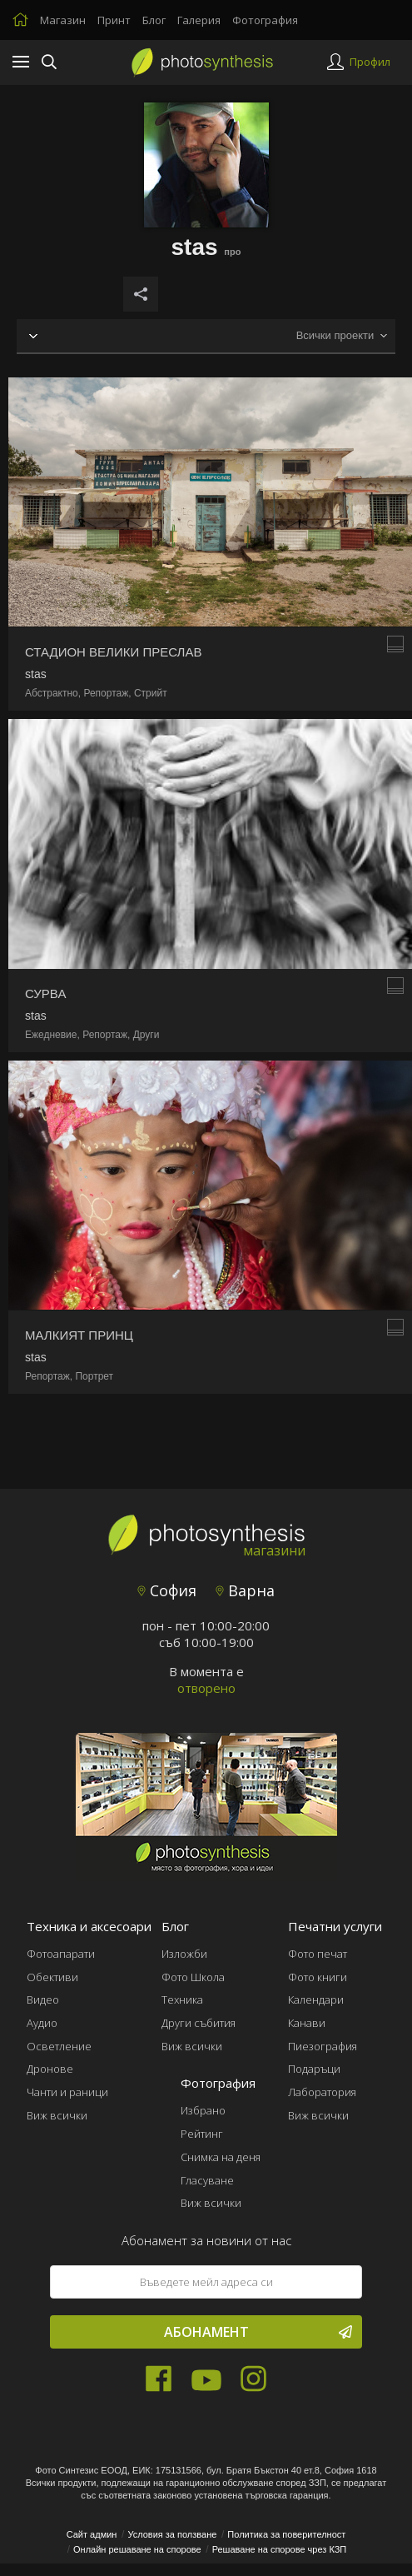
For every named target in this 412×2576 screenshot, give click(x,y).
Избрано (203, 2110)
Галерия (199, 19)
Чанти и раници (67, 2091)
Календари (316, 1999)
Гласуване (207, 2180)
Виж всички (57, 2115)
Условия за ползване (171, 2534)
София (166, 1590)
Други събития (198, 2022)
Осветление (59, 2046)
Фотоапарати (61, 1953)
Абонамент (258, 2332)
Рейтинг (202, 2133)
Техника (182, 1999)
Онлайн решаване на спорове (137, 2549)
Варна (245, 1590)
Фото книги (317, 1976)
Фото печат (317, 1953)
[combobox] (341, 336)
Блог (154, 19)
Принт (114, 19)
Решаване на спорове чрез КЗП (279, 2549)
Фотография (265, 19)
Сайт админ (92, 2534)
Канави (306, 2022)
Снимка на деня (221, 2156)
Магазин (63, 19)
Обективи (52, 1976)
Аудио (42, 2022)
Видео (43, 1999)
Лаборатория (322, 2091)
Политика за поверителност (286, 2534)
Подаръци (314, 2068)
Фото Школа (193, 1976)
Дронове (50, 2068)
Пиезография (322, 2046)
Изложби (184, 1953)
